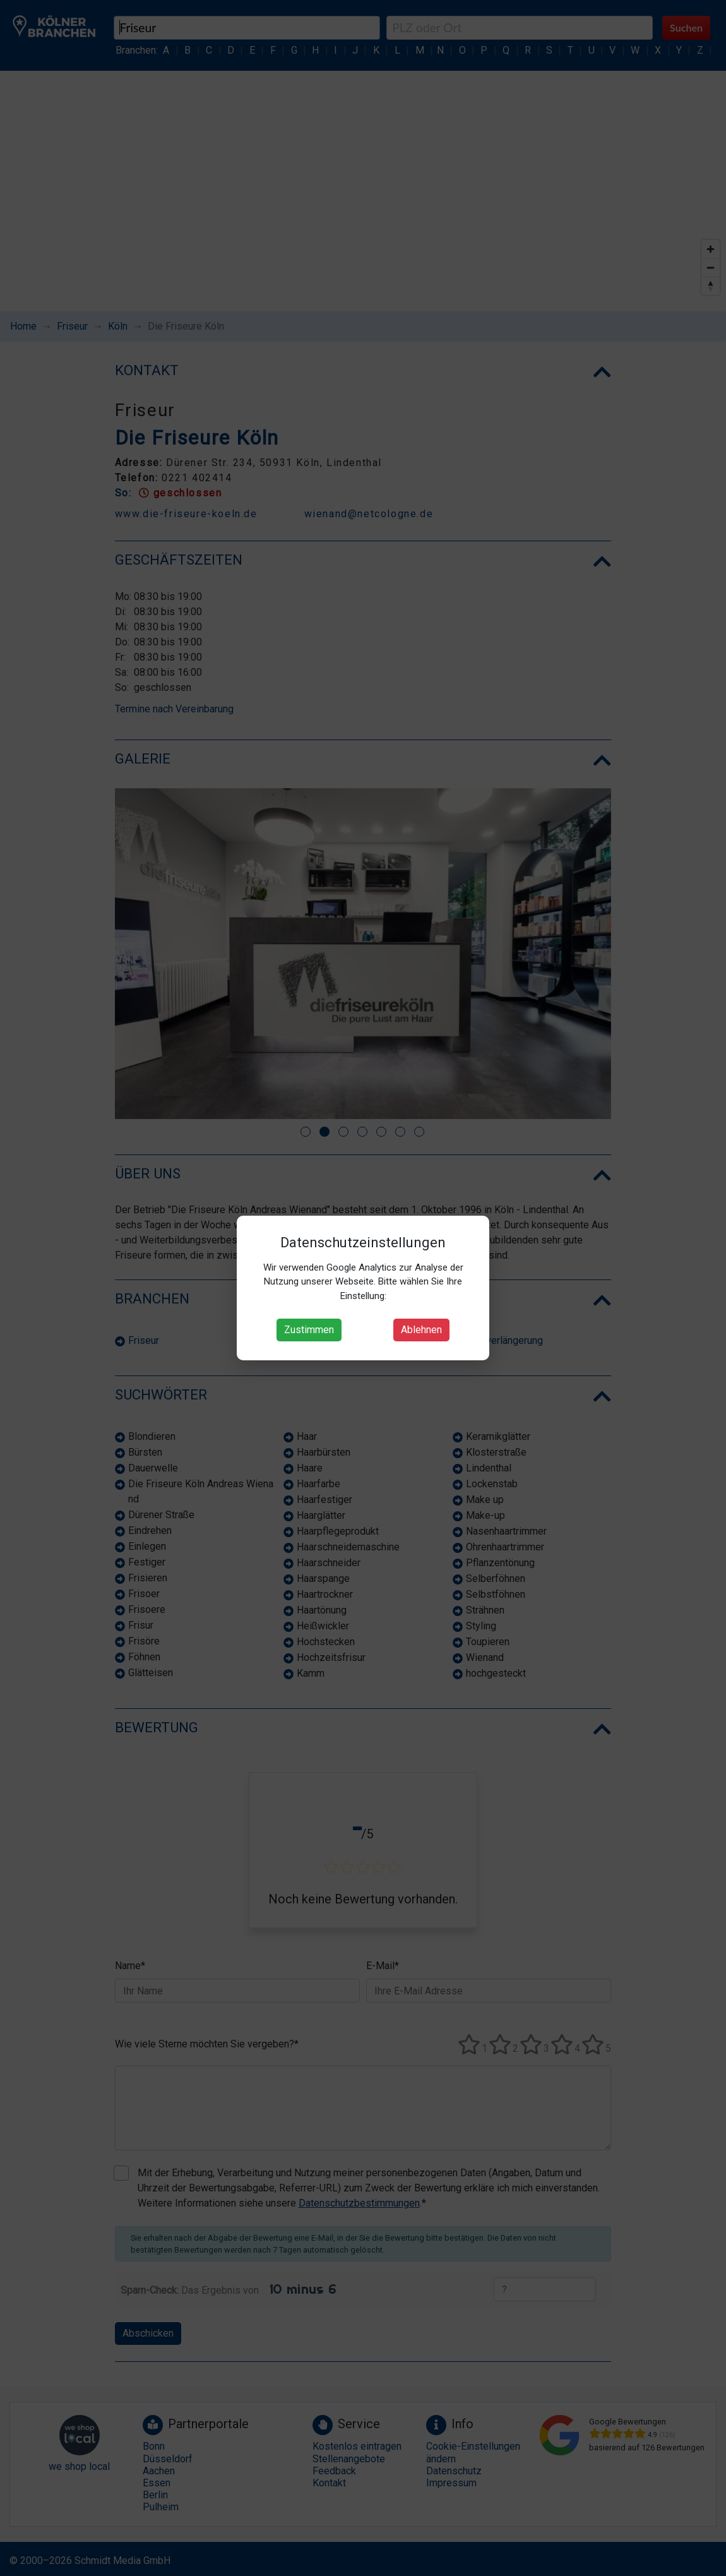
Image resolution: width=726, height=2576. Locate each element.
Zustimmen (309, 1330)
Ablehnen (421, 1330)
